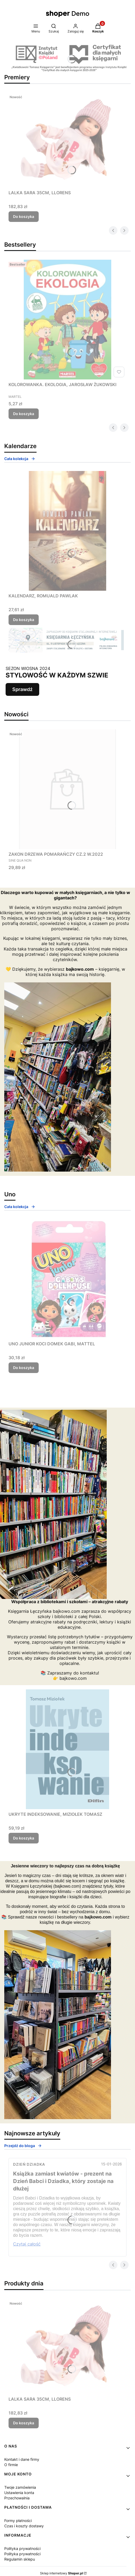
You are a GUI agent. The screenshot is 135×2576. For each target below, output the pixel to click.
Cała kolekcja (19, 458)
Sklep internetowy (61, 2573)
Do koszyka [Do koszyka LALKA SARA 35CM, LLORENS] (23, 216)
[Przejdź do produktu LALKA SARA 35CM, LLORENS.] (67, 140)
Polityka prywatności (22, 2548)
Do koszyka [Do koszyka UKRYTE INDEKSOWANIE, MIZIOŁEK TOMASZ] (23, 1838)
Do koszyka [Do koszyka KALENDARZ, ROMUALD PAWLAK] (23, 619)
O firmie (11, 2464)
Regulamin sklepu (19, 2559)
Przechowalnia (17, 2498)
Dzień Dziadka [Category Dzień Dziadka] (29, 2164)
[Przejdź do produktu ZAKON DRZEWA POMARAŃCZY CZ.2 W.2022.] (67, 789)
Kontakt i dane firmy (21, 2459)
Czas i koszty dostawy (24, 2526)
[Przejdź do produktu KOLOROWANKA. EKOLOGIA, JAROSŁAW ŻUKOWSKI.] (67, 319)
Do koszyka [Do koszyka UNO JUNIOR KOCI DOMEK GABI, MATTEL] (23, 1367)
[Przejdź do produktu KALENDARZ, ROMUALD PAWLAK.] (67, 531)
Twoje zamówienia (20, 2487)
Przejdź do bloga (23, 2145)
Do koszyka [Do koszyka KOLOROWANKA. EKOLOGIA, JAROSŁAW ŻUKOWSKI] (23, 413)
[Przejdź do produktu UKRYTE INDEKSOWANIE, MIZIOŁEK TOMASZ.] (67, 1749)
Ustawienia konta (19, 2492)
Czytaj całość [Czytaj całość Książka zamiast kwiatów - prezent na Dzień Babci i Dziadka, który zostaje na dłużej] (27, 2244)
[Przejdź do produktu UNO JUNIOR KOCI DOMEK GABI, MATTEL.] (67, 1279)
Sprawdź (22, 689)
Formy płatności (18, 2520)
